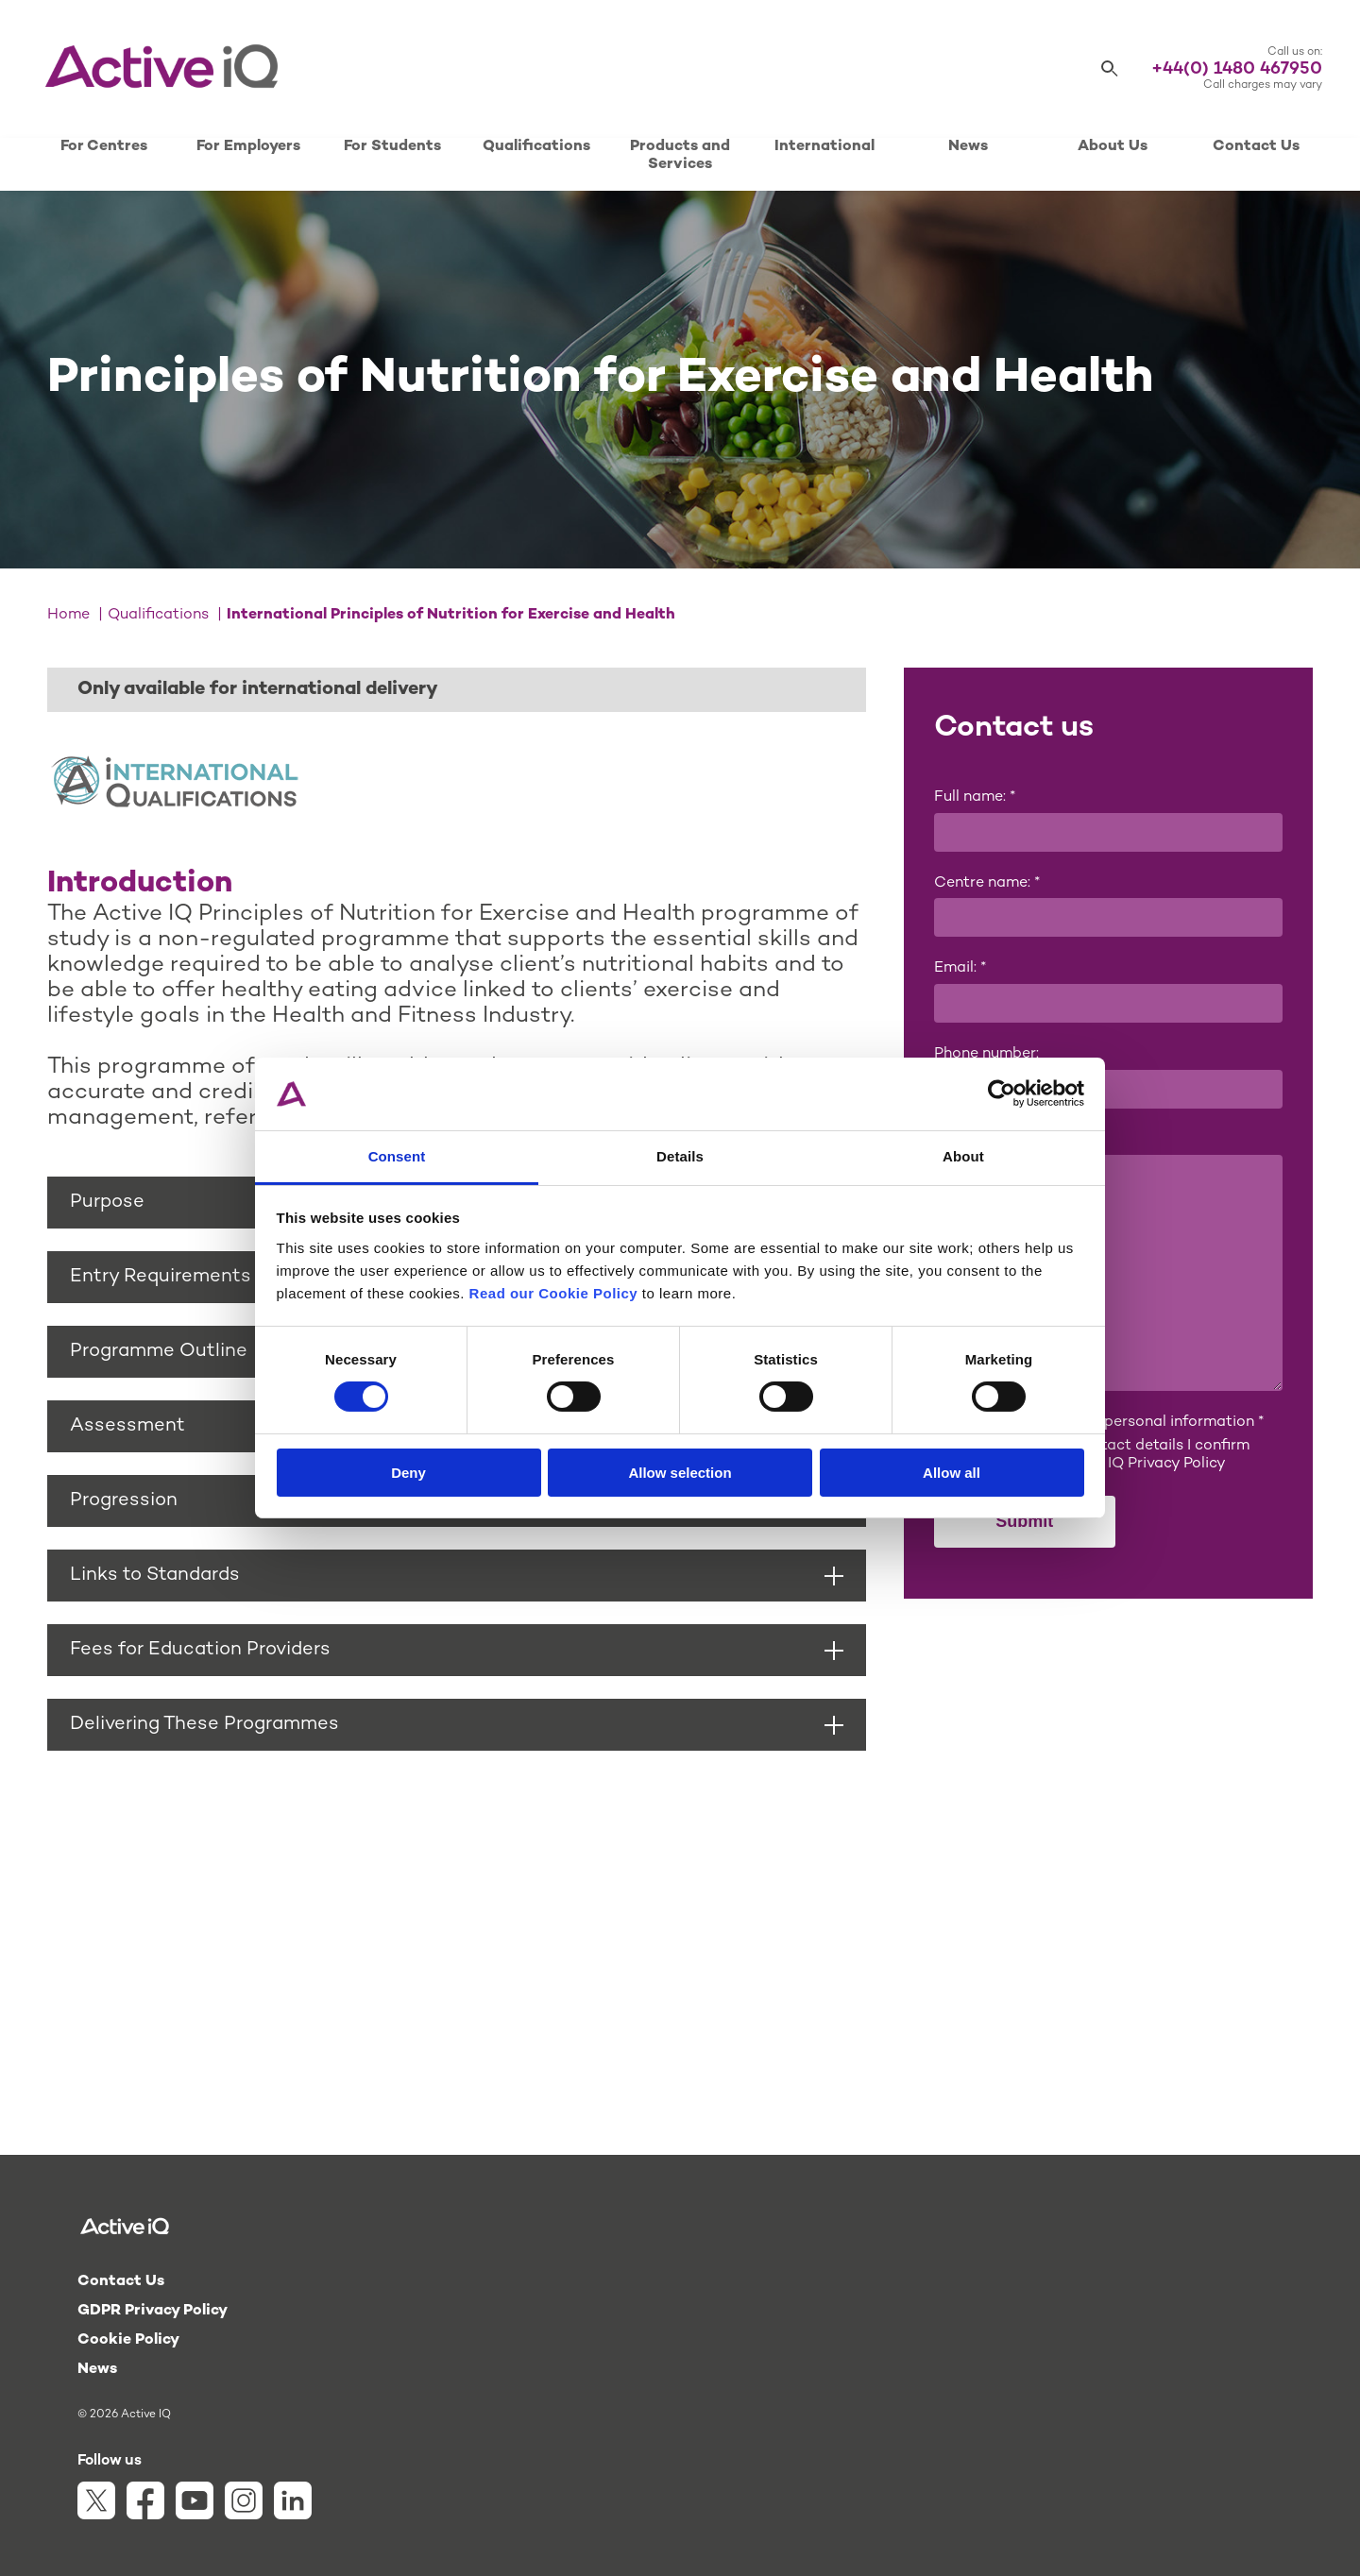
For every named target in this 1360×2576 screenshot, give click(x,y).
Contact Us (1256, 147)
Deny (408, 1473)
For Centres (103, 147)
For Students (392, 147)
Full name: (974, 797)
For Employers (248, 147)
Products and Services (680, 156)
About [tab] (963, 1156)
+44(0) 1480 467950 (1236, 69)
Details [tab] (680, 1156)
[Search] (1109, 69)
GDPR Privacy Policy (152, 2311)
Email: (960, 968)
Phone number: (986, 1054)
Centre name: (987, 883)
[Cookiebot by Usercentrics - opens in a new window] (1001, 1093)
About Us (1113, 147)
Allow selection (679, 1473)
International (824, 147)
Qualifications (536, 147)
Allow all (951, 1473)
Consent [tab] (397, 1156)
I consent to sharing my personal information (1099, 1423)
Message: (967, 1140)
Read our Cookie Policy (553, 1293)
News (968, 147)
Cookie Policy (128, 2340)
